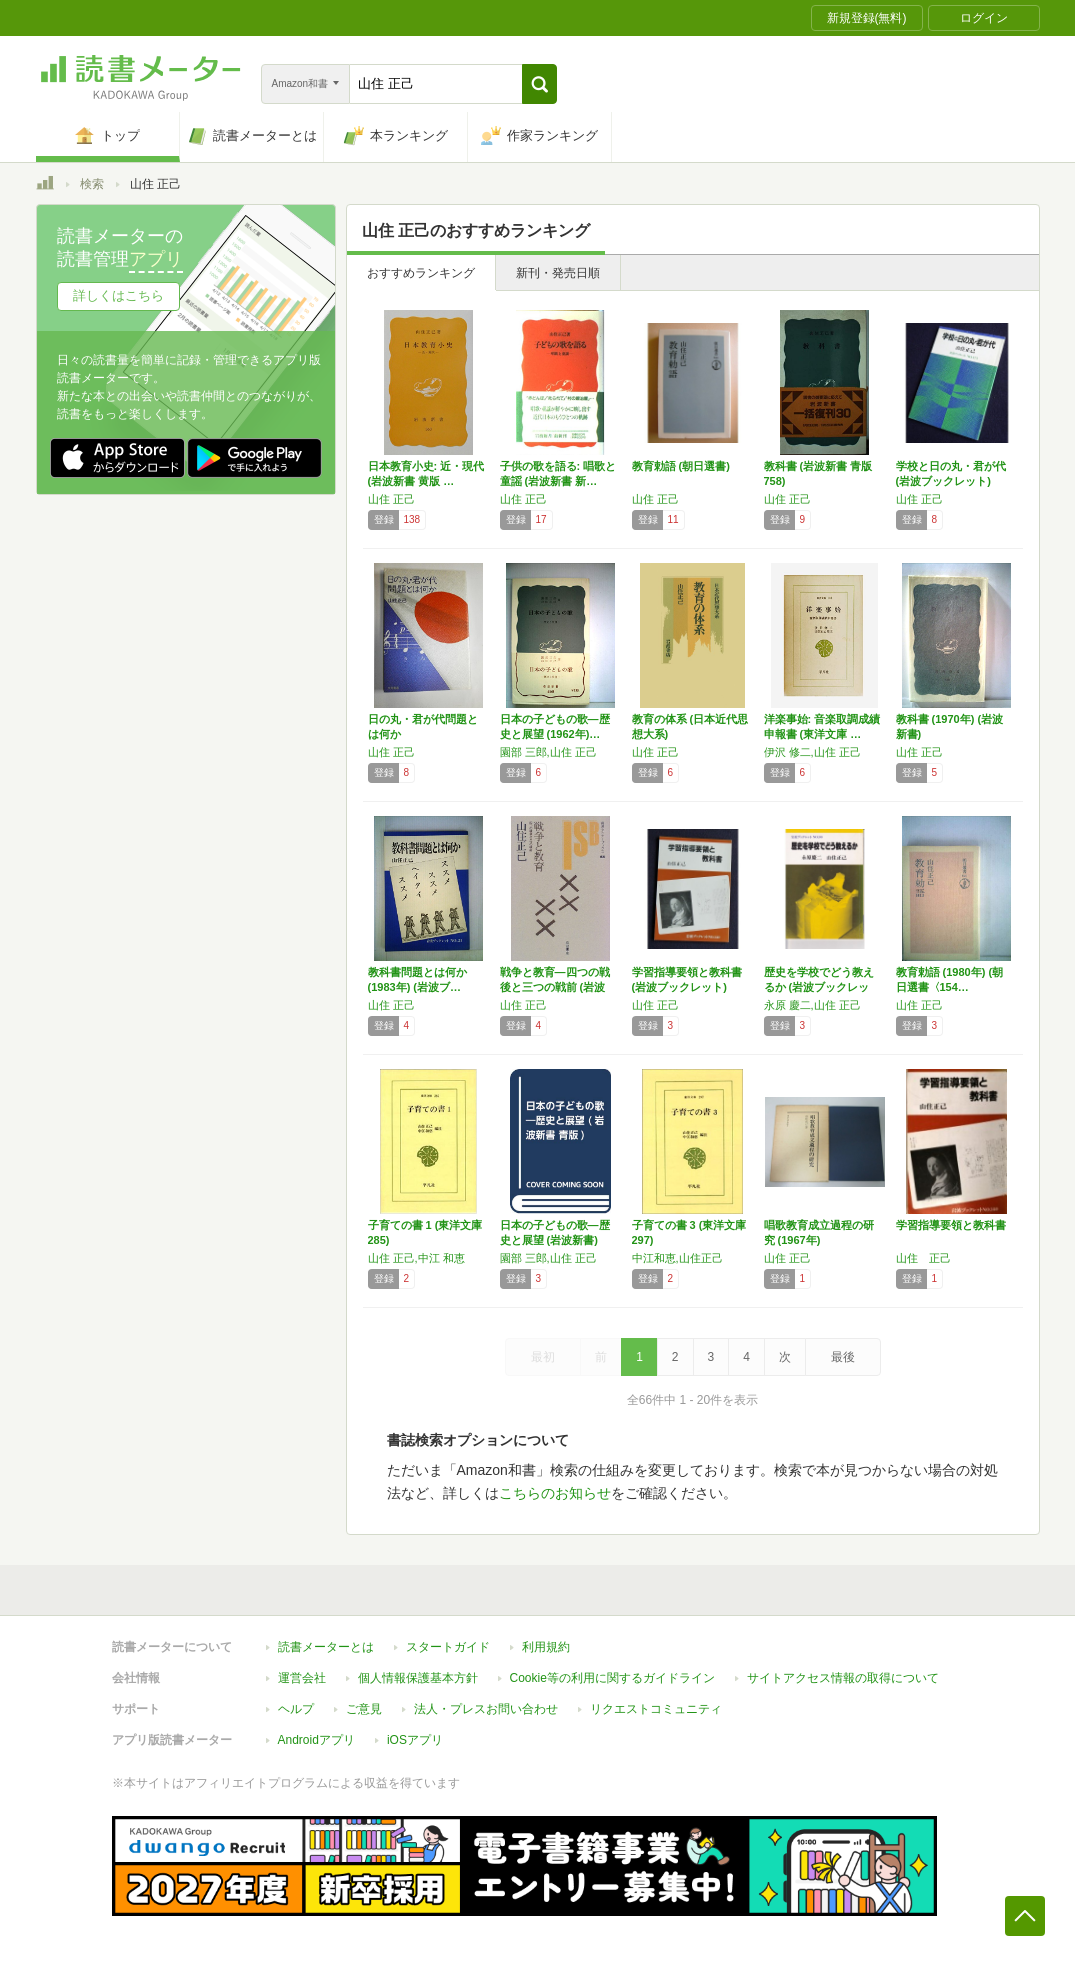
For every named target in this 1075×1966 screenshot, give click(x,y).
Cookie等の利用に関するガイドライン (612, 1678)
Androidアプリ (316, 1740)
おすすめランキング (421, 273)
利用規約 (546, 1647)
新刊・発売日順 (558, 273)
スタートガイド (448, 1647)
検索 (92, 184)
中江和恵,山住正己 (677, 1258)
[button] (539, 84)
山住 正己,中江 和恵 (416, 1258)
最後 (843, 1357)
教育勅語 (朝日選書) (681, 466)
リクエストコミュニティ (656, 1709)
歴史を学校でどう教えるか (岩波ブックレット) (819, 987)
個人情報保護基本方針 (418, 1678)
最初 (543, 1357)
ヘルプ (296, 1709)
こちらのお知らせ (555, 1493)
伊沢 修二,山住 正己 (812, 752)
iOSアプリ (415, 1740)
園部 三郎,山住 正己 (548, 752)
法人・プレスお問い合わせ (486, 1709)
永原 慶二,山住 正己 (812, 1005)
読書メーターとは (326, 1647)
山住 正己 (391, 499)
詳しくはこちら (118, 295)
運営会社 (302, 1678)
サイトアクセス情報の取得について (843, 1678)
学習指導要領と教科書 (951, 1225)
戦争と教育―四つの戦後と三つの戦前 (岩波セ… (555, 987)
